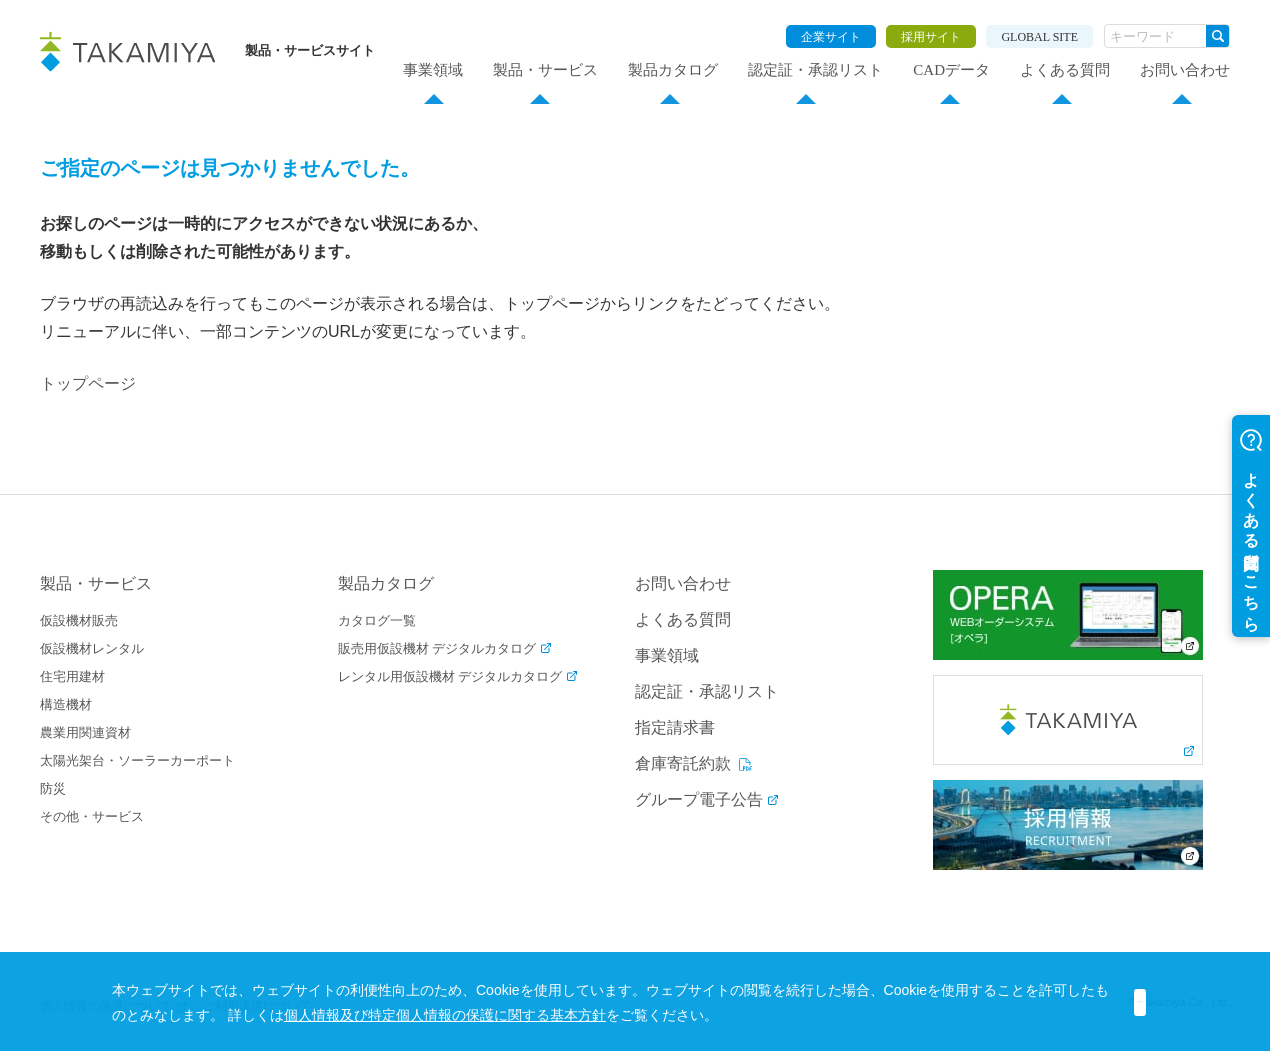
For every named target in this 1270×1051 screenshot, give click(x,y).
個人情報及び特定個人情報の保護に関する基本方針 (599, 1015)
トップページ (88, 383)
